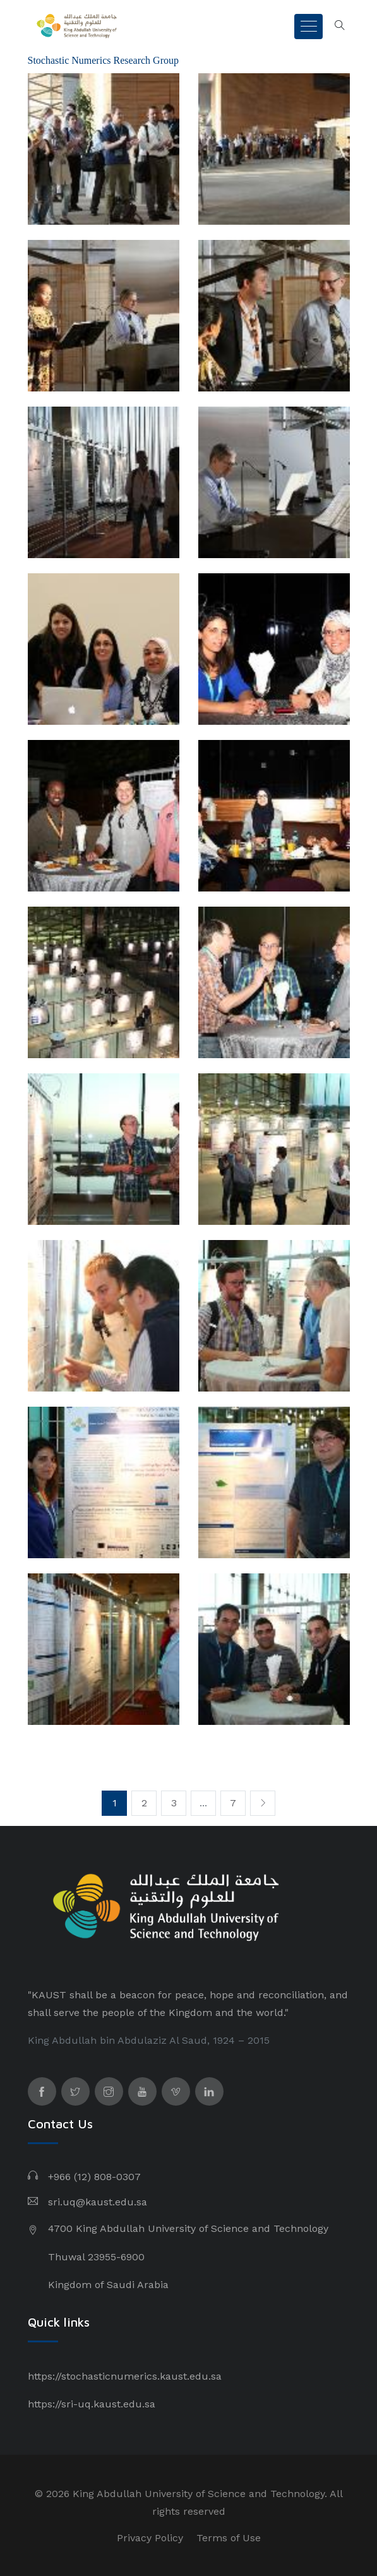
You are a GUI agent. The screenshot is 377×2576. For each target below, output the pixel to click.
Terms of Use (228, 2538)
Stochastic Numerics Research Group (103, 60)
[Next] (262, 1803)
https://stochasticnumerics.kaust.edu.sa (125, 2376)
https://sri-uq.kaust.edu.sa (91, 2404)
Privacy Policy (150, 2538)
